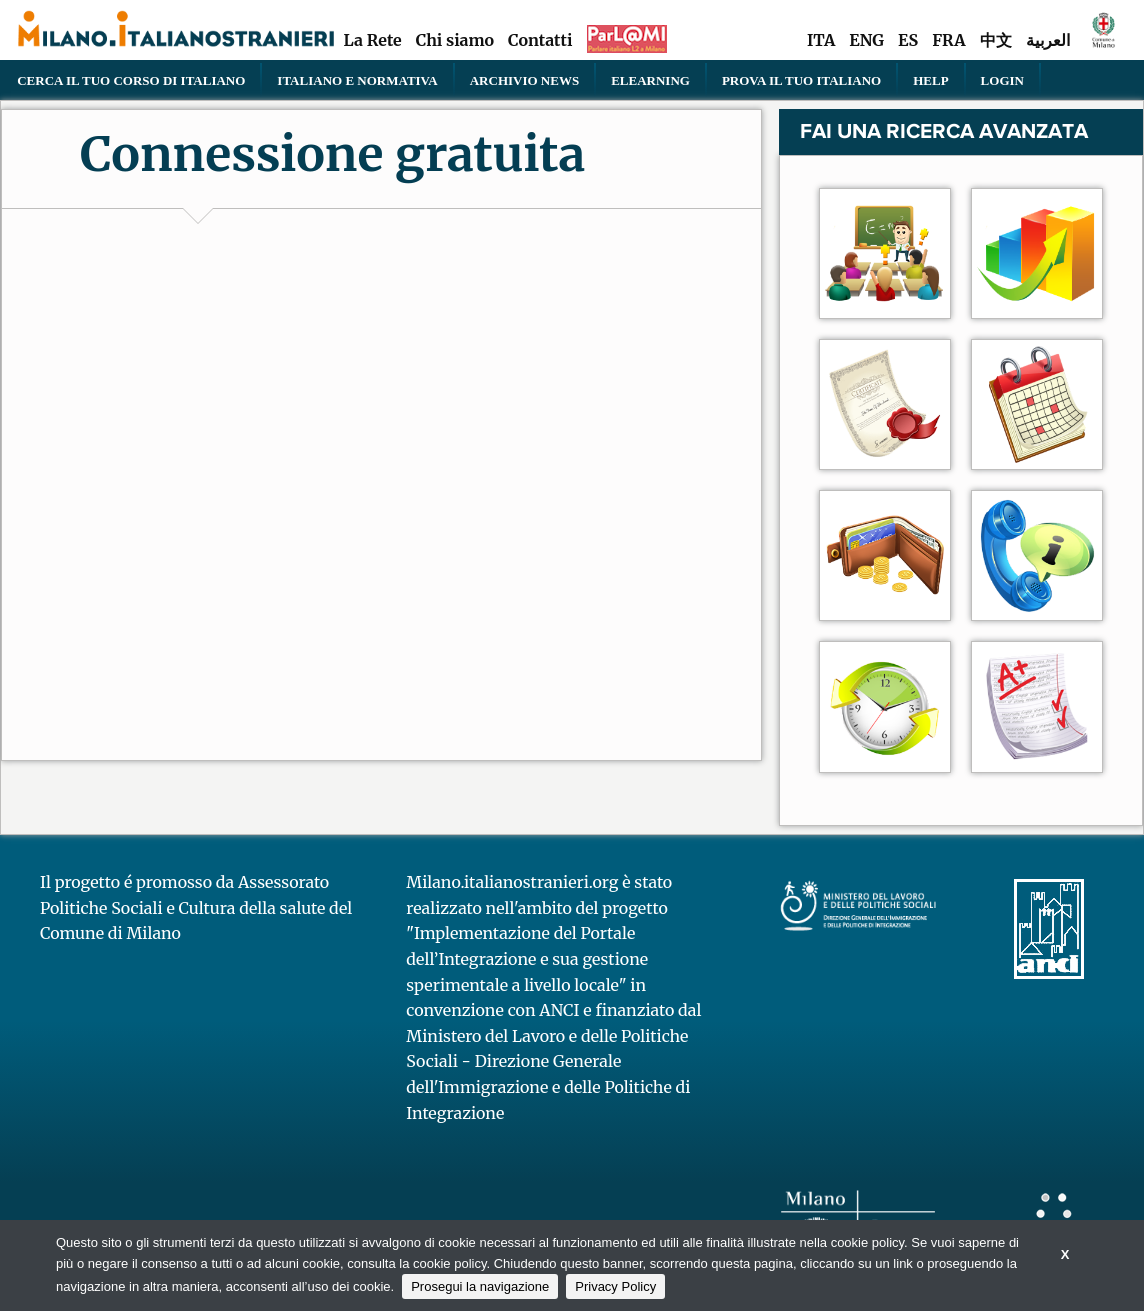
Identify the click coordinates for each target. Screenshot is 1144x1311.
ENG (866, 40)
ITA (821, 40)
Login (1002, 80)
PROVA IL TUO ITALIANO (801, 80)
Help (930, 80)
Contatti (540, 40)
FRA (948, 40)
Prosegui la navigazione (480, 1286)
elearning (650, 80)
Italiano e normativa (357, 80)
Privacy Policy (615, 1286)
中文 (996, 40)
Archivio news (524, 80)
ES (908, 40)
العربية (1048, 40)
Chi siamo (455, 40)
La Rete (372, 40)
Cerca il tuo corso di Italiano (131, 80)
